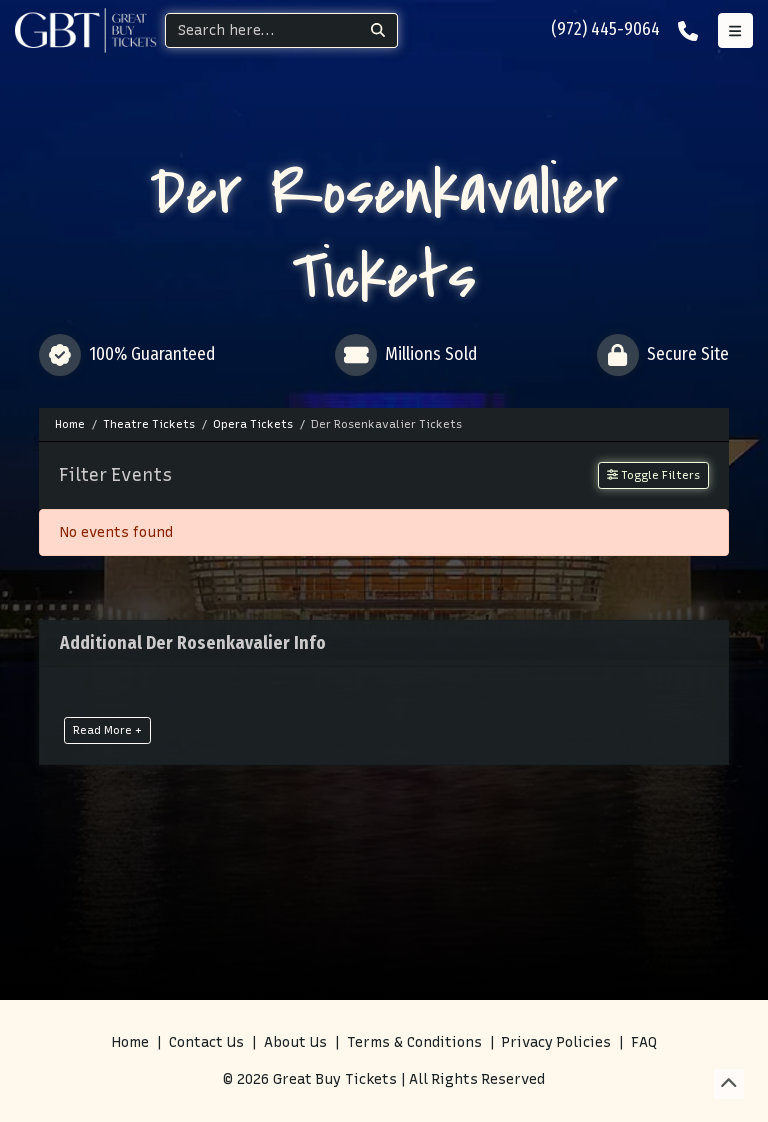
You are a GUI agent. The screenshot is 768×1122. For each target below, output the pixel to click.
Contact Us (206, 1042)
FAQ (644, 1042)
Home (130, 1042)
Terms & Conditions (414, 1042)
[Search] (262, 30)
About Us (295, 1042)
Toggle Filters (653, 475)
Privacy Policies (556, 1042)
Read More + (107, 730)
